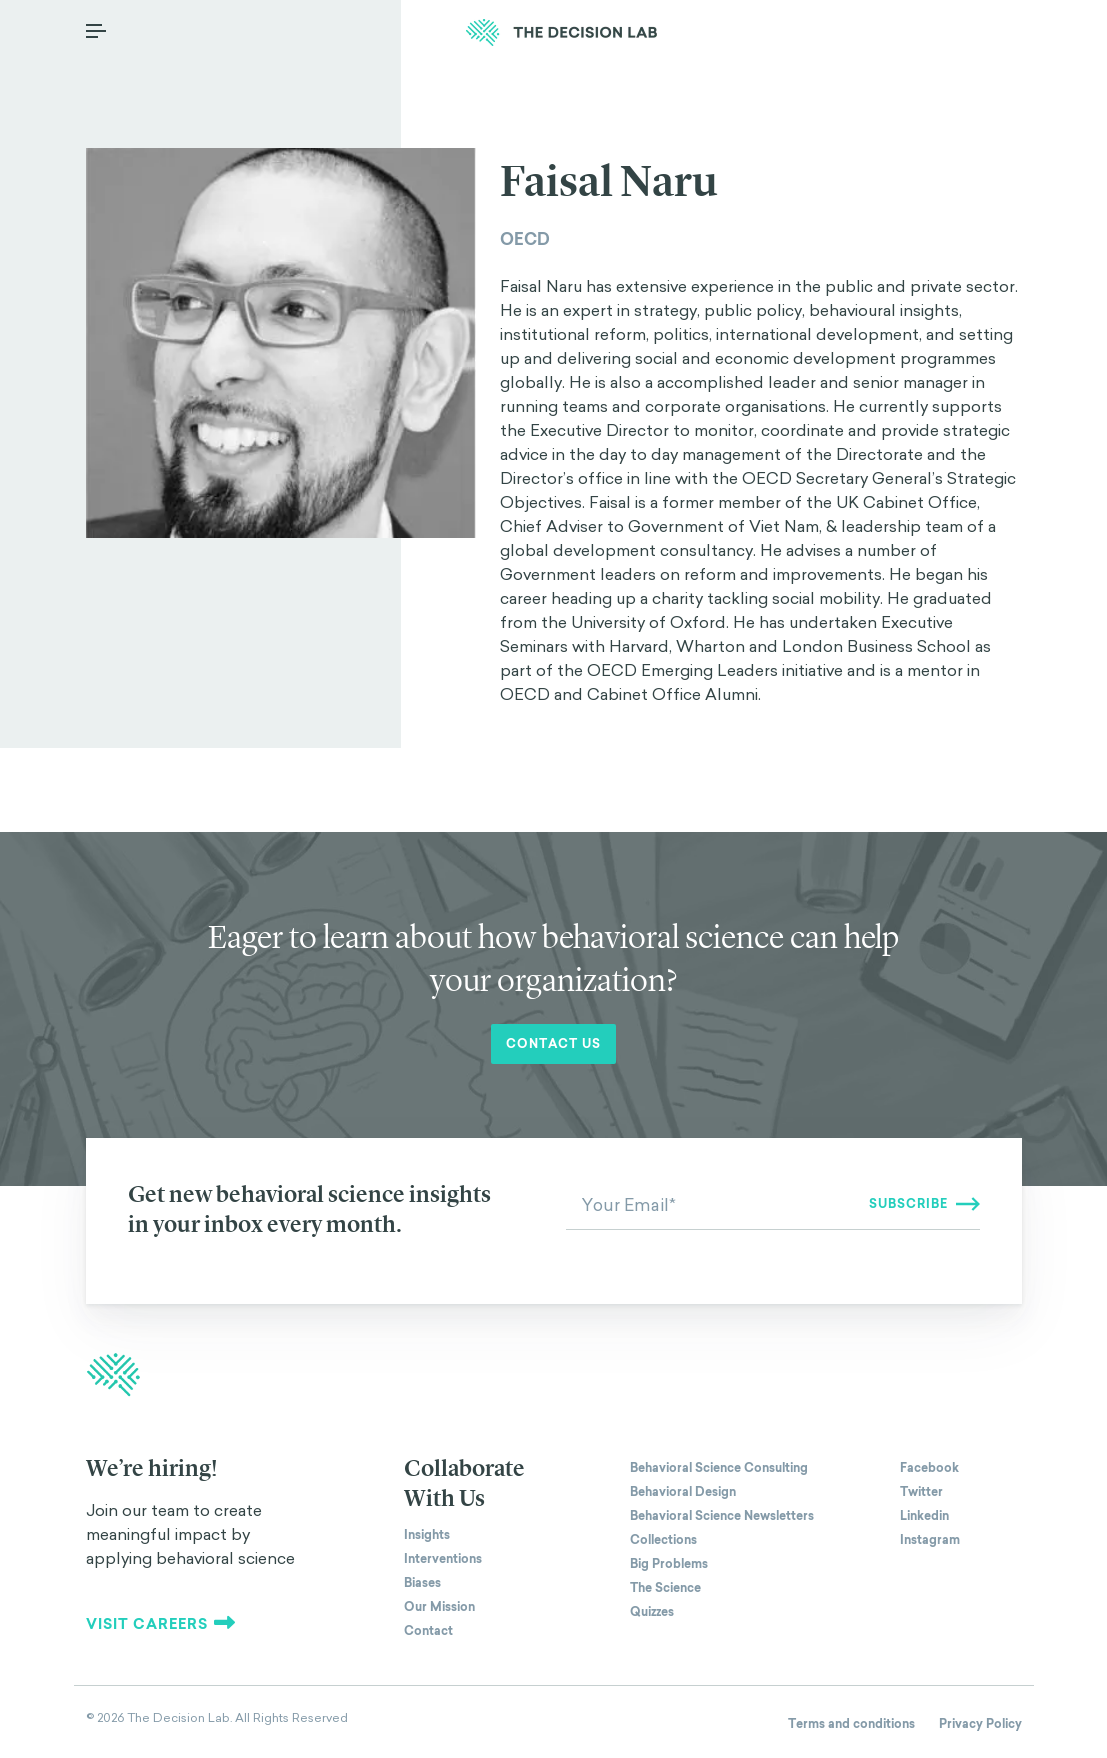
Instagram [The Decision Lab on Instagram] (930, 1540)
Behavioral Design (683, 1492)
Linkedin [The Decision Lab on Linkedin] (924, 1516)
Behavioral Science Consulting (719, 1468)
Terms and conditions (851, 1724)
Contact (428, 1631)
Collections (663, 1540)
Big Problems (669, 1564)
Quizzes (652, 1612)
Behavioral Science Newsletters (722, 1516)
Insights (427, 1535)
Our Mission (439, 1607)
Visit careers (161, 1624)
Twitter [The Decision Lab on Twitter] (921, 1492)
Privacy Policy (980, 1724)
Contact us (553, 1044)
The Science (665, 1588)
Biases (422, 1583)
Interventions (443, 1559)
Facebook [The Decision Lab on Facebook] (929, 1468)
